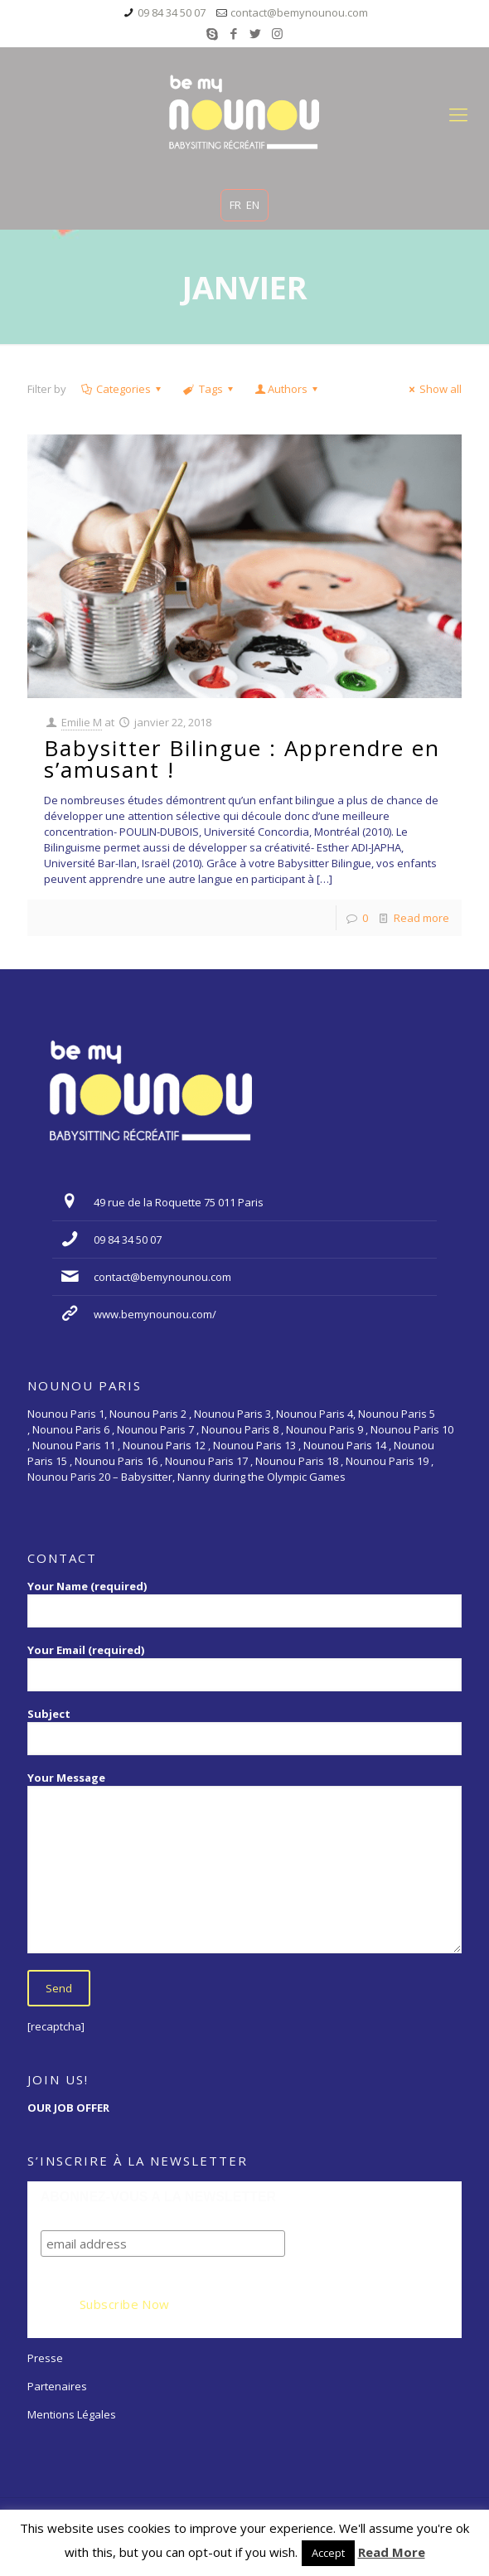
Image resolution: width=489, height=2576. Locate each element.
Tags (209, 388)
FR (235, 204)
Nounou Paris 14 (344, 1445)
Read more (421, 917)
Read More (391, 2552)
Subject (244, 1730)
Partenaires (57, 2386)
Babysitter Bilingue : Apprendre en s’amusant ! (242, 758)
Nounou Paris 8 (239, 1429)
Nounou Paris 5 (396, 1413)
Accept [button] (328, 2552)
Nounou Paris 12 (164, 1445)
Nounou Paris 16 (116, 1460)
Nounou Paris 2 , (151, 1413)
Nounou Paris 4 (314, 1413)
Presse (45, 2357)
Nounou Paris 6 (70, 1429)
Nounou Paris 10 (410, 1429)
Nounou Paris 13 (254, 1445)
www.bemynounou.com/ (155, 1314)
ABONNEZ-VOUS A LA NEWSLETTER (158, 2197)
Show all (433, 388)
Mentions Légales (71, 2414)
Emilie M (81, 722)
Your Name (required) (244, 1603)
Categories (122, 388)
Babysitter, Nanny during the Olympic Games (233, 1476)
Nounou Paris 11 (73, 1445)
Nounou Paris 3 (232, 1413)
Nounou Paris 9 (324, 1429)
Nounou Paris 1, (68, 1413)
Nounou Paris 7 (154, 1429)
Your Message (244, 1861)
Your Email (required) (244, 1666)
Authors (287, 388)
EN (252, 204)
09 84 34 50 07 (172, 12)
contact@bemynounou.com (299, 12)
